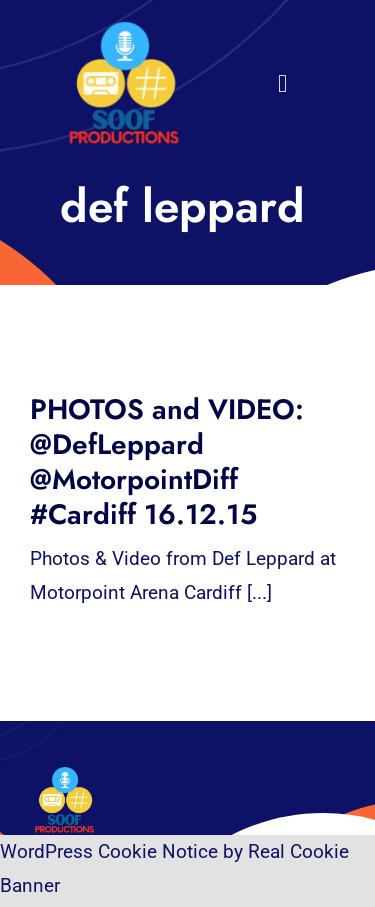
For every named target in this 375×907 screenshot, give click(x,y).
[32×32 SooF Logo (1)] (124, 29)
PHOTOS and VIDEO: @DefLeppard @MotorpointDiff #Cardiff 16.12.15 (167, 462)
